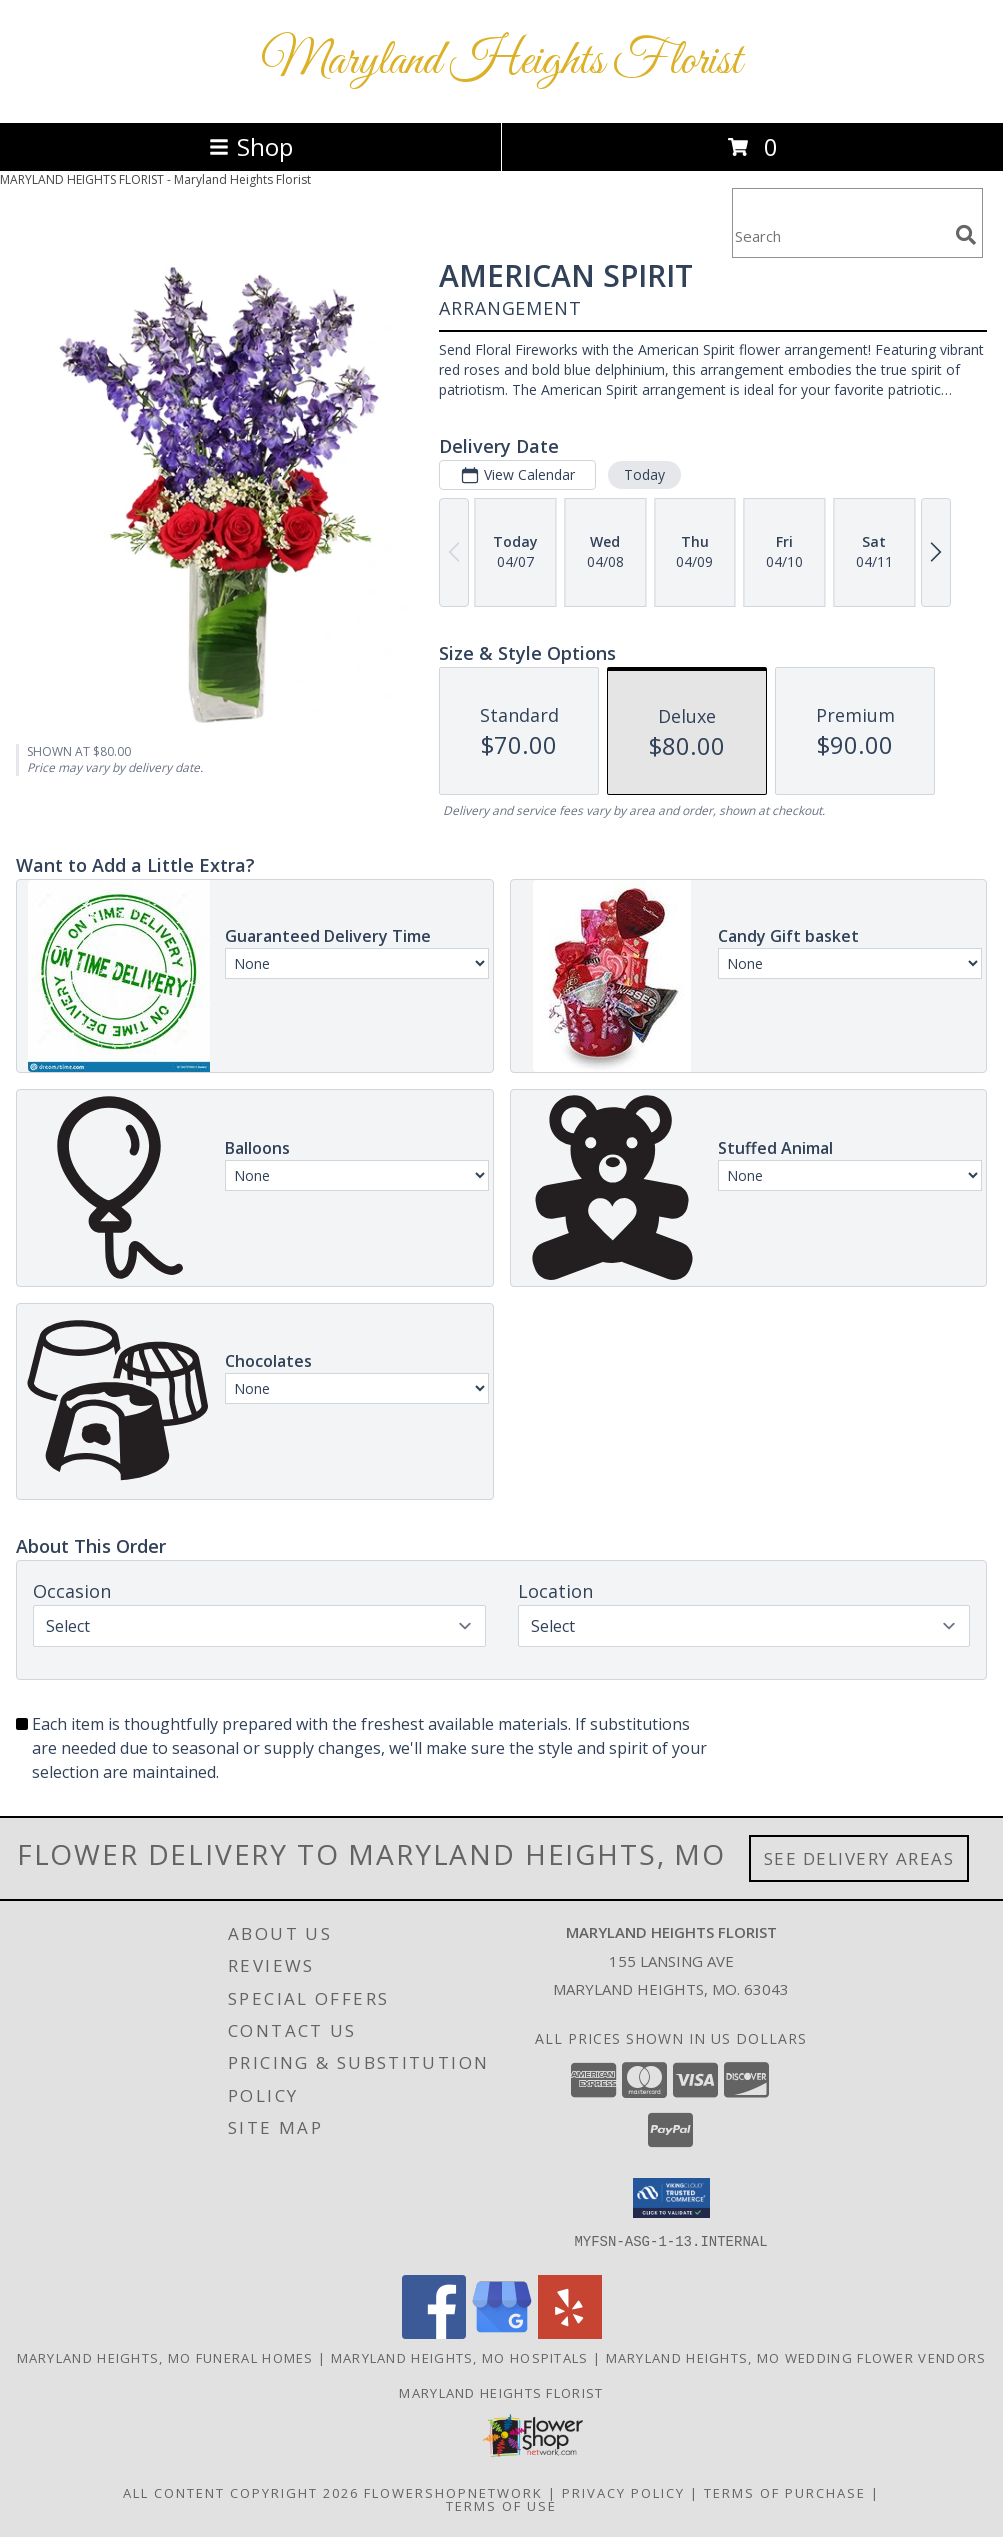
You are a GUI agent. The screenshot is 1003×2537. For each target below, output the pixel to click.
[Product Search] (840, 235)
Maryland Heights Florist (501, 61)
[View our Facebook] (434, 2333)
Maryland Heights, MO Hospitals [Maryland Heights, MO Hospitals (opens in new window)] (460, 2358)
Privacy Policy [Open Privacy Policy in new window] (623, 2493)
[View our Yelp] (570, 2333)
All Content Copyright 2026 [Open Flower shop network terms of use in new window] (241, 2493)
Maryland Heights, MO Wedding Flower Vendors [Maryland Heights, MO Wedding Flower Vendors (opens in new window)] (796, 2358)
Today (644, 474)
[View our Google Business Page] (502, 2333)
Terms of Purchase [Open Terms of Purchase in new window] (785, 2493)
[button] (671, 2198)
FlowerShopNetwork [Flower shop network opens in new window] (453, 2493)
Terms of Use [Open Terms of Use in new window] (501, 2506)
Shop (251, 146)
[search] (966, 235)
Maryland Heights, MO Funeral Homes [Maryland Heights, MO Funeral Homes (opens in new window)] (165, 2358)
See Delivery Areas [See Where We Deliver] (859, 1858)
